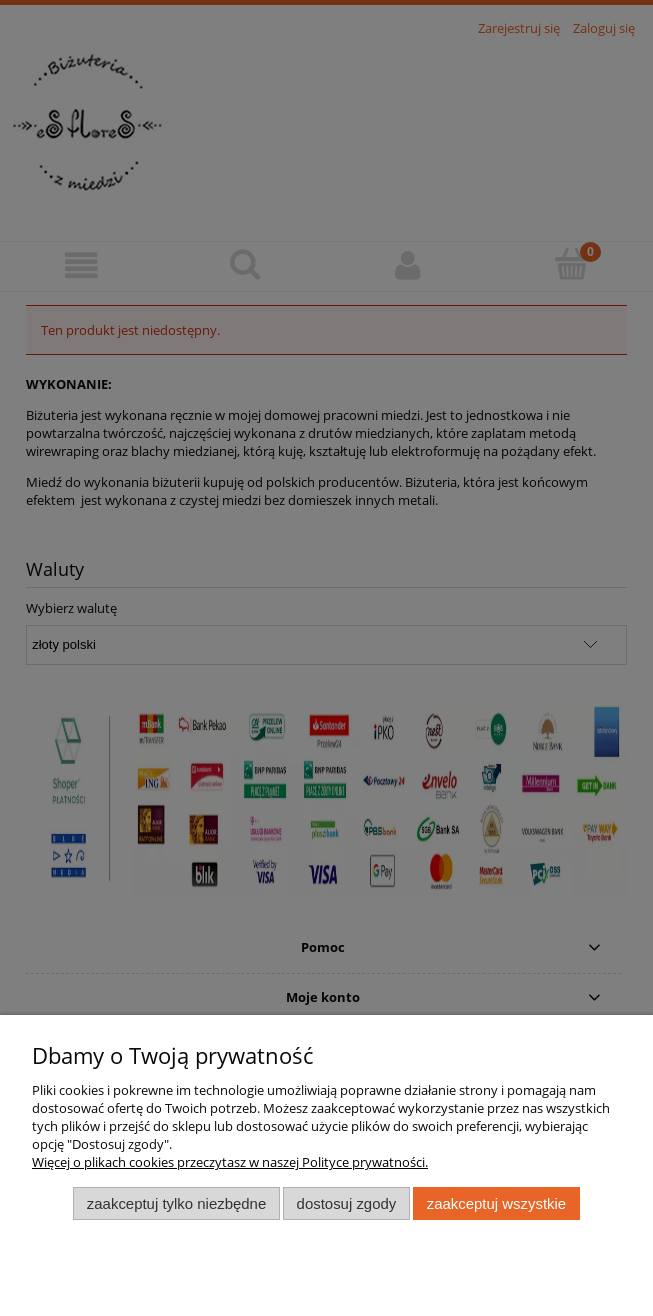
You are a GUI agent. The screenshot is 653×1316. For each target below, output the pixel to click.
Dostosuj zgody (347, 1203)
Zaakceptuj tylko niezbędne (176, 1203)
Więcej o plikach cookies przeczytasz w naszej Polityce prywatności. (230, 1162)
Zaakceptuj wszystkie (496, 1203)
